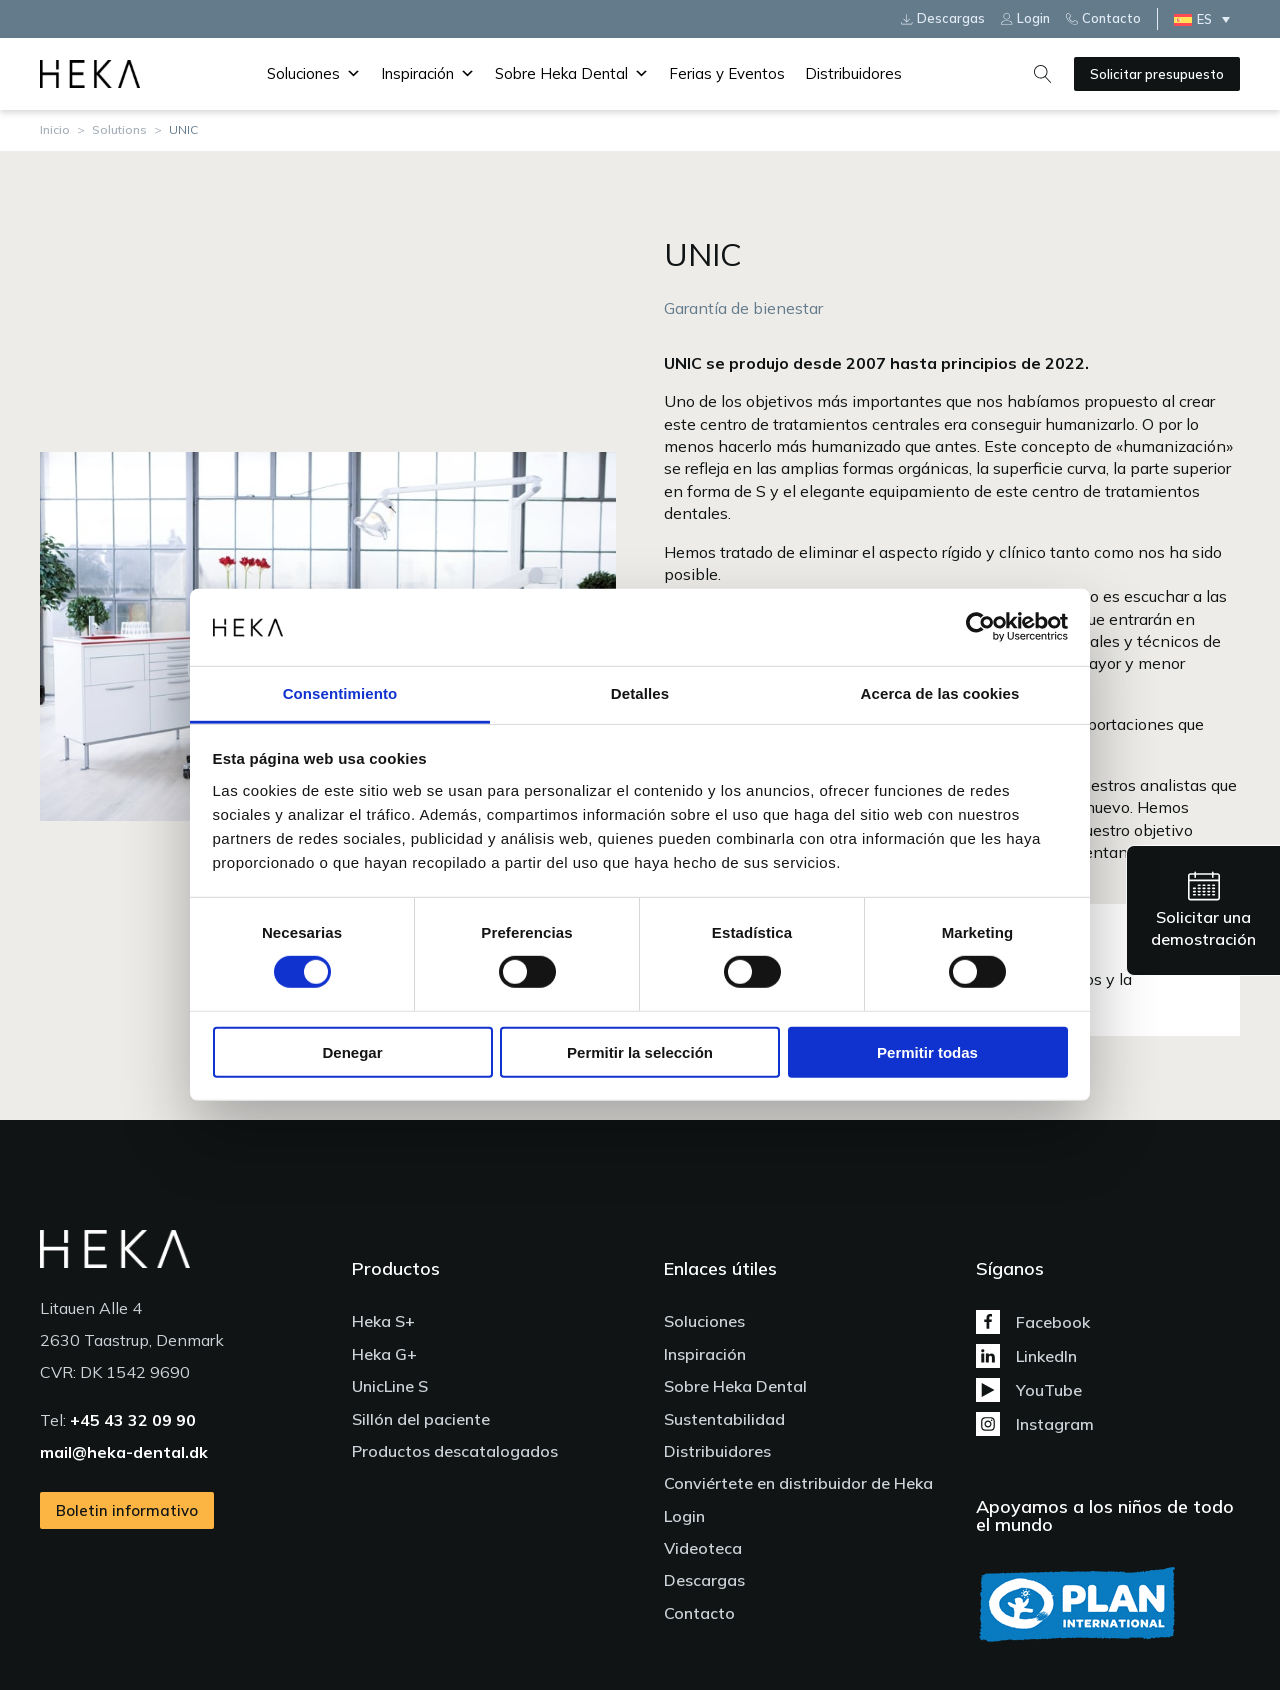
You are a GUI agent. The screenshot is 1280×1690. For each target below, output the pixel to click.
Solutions (119, 129)
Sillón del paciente (421, 1419)
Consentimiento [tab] (340, 693)
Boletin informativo (127, 1510)
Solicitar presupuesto (1157, 74)
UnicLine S (390, 1386)
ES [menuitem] (1204, 19)
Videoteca (703, 1548)
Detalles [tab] (640, 693)
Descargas (704, 1580)
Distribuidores (853, 73)
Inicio (55, 129)
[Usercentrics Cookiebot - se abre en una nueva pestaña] (980, 627)
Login (684, 1516)
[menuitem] (1207, 19)
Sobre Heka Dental (572, 74)
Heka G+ (384, 1354)
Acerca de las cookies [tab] (940, 693)
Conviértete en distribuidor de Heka (798, 1483)
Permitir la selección (640, 1051)
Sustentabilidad (724, 1419)
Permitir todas (927, 1051)
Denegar (352, 1051)
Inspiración (428, 74)
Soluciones (314, 74)
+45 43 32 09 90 (133, 1420)
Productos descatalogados (455, 1451)
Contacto (699, 1613)
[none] (1207, 19)
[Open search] (1043, 74)
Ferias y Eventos (727, 73)
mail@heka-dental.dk (124, 1452)
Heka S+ (383, 1321)
